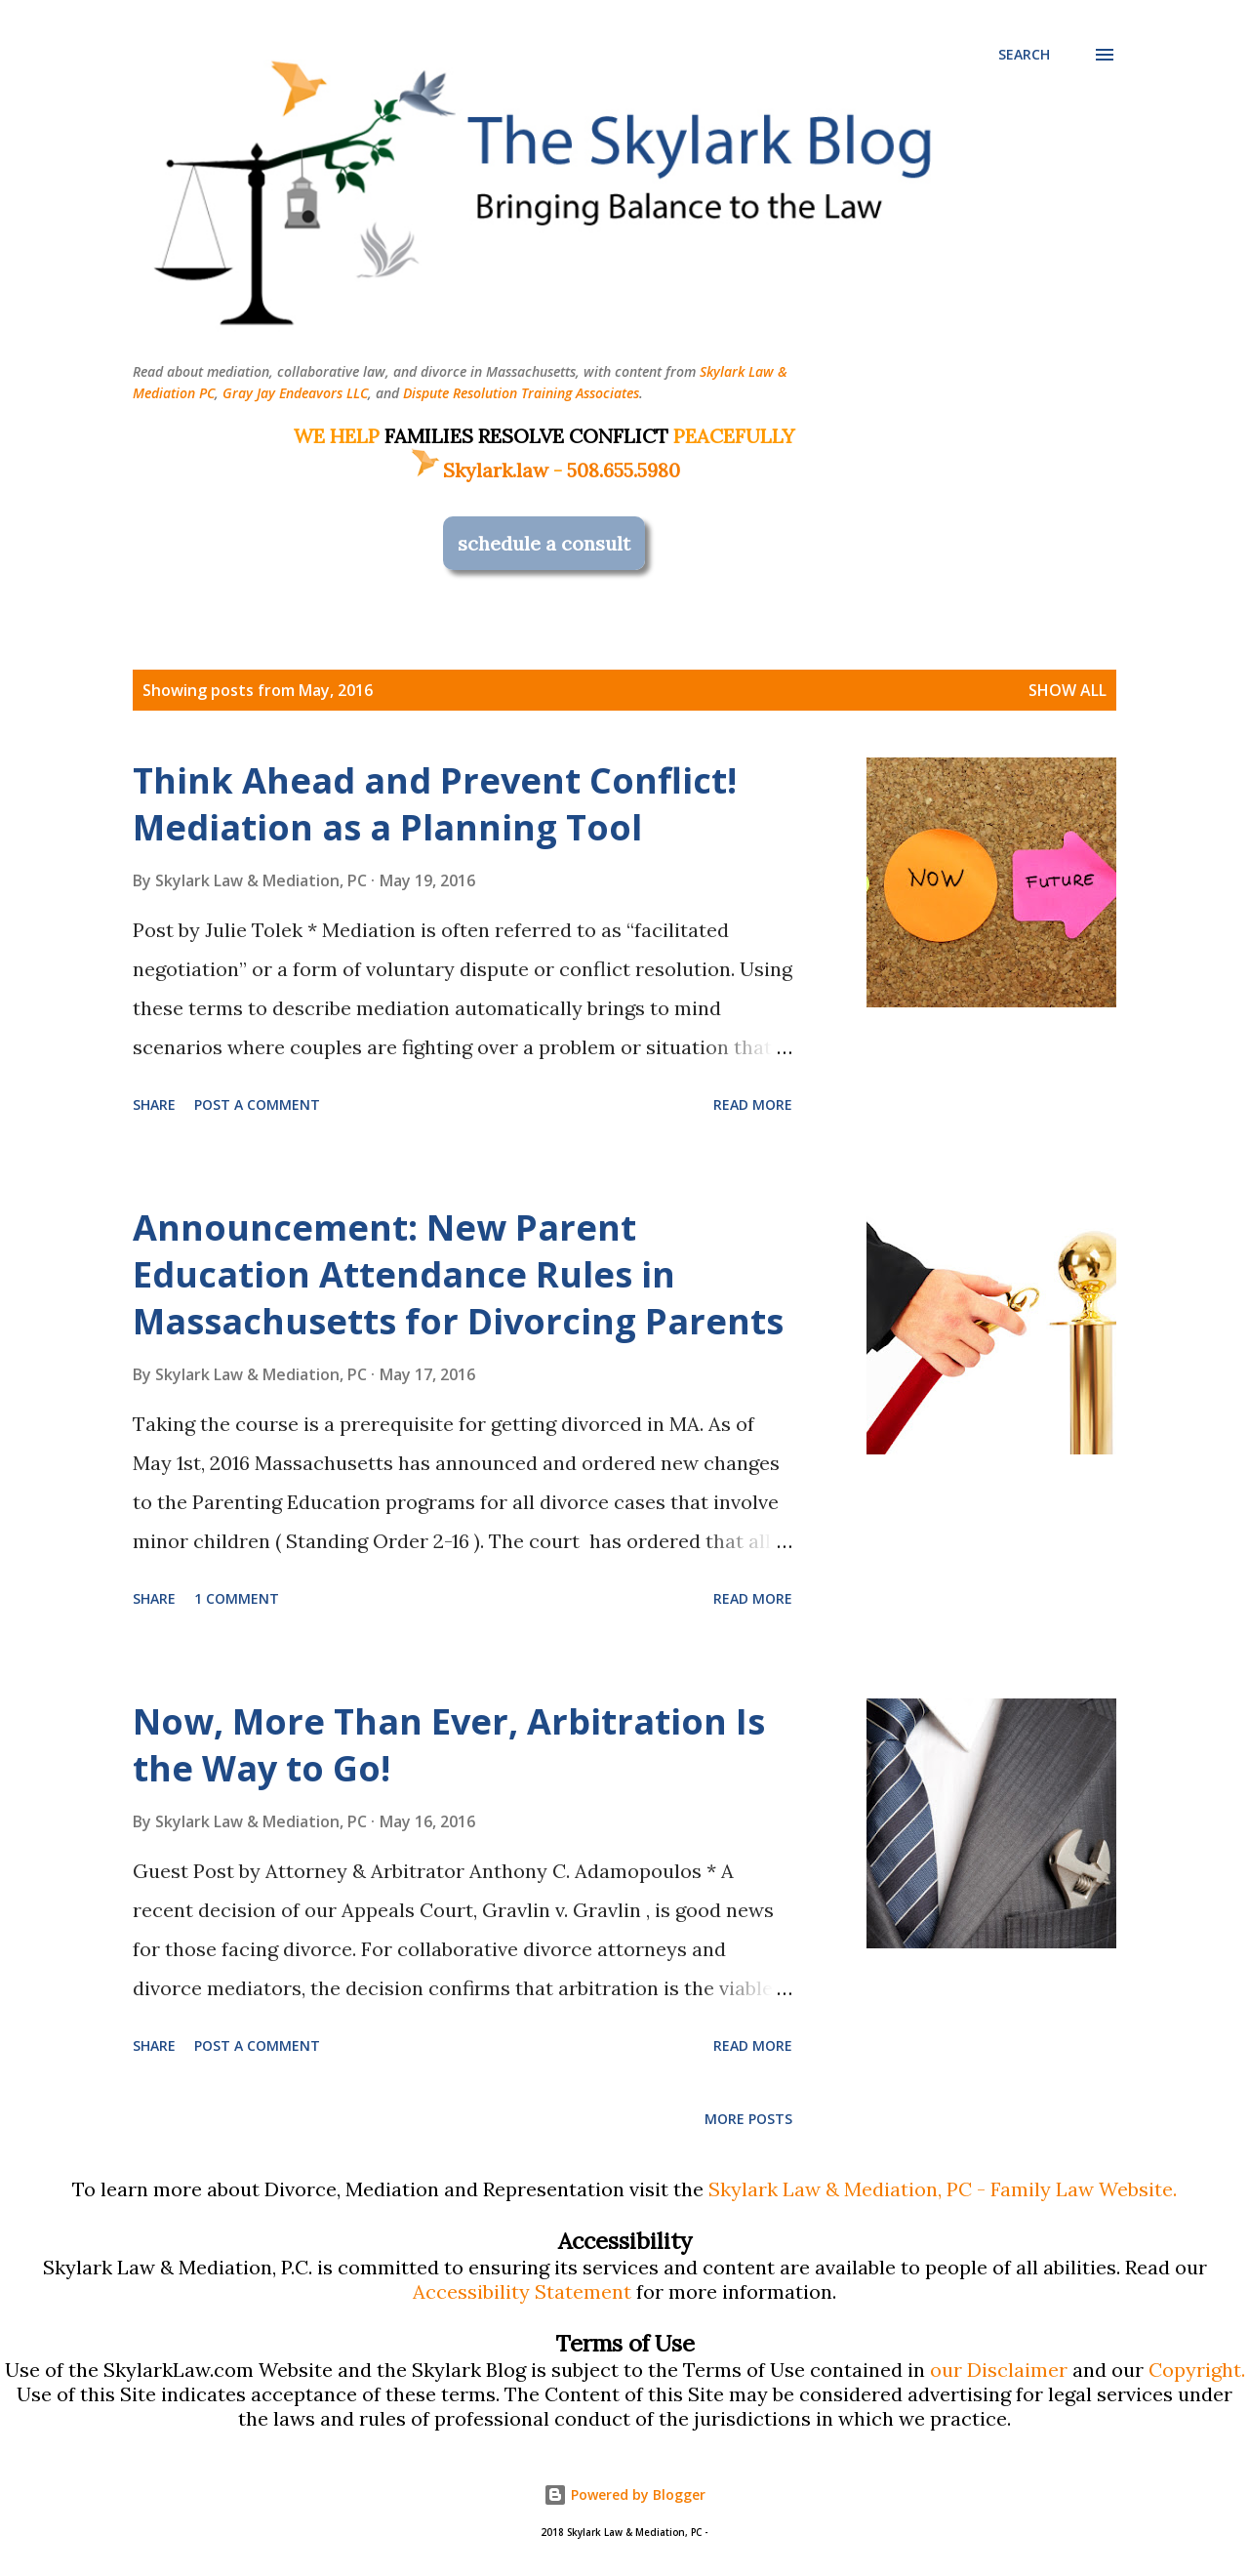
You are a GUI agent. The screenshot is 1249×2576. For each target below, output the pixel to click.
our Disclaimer (999, 2369)
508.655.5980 (623, 470)
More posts (748, 2118)
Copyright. (1196, 2369)
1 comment (236, 1598)
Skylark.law (478, 470)
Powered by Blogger (624, 2494)
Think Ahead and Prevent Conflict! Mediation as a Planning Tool (435, 803)
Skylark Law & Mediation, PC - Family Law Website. (942, 2189)
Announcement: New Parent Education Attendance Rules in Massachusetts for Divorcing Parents (458, 1274)
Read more (752, 1104)
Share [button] (154, 1104)
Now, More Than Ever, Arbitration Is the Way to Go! (449, 1744)
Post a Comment (257, 1104)
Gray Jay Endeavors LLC (295, 393)
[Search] (1024, 54)
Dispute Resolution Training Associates (521, 393)
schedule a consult (544, 543)
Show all (1067, 690)
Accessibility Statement (522, 2291)
